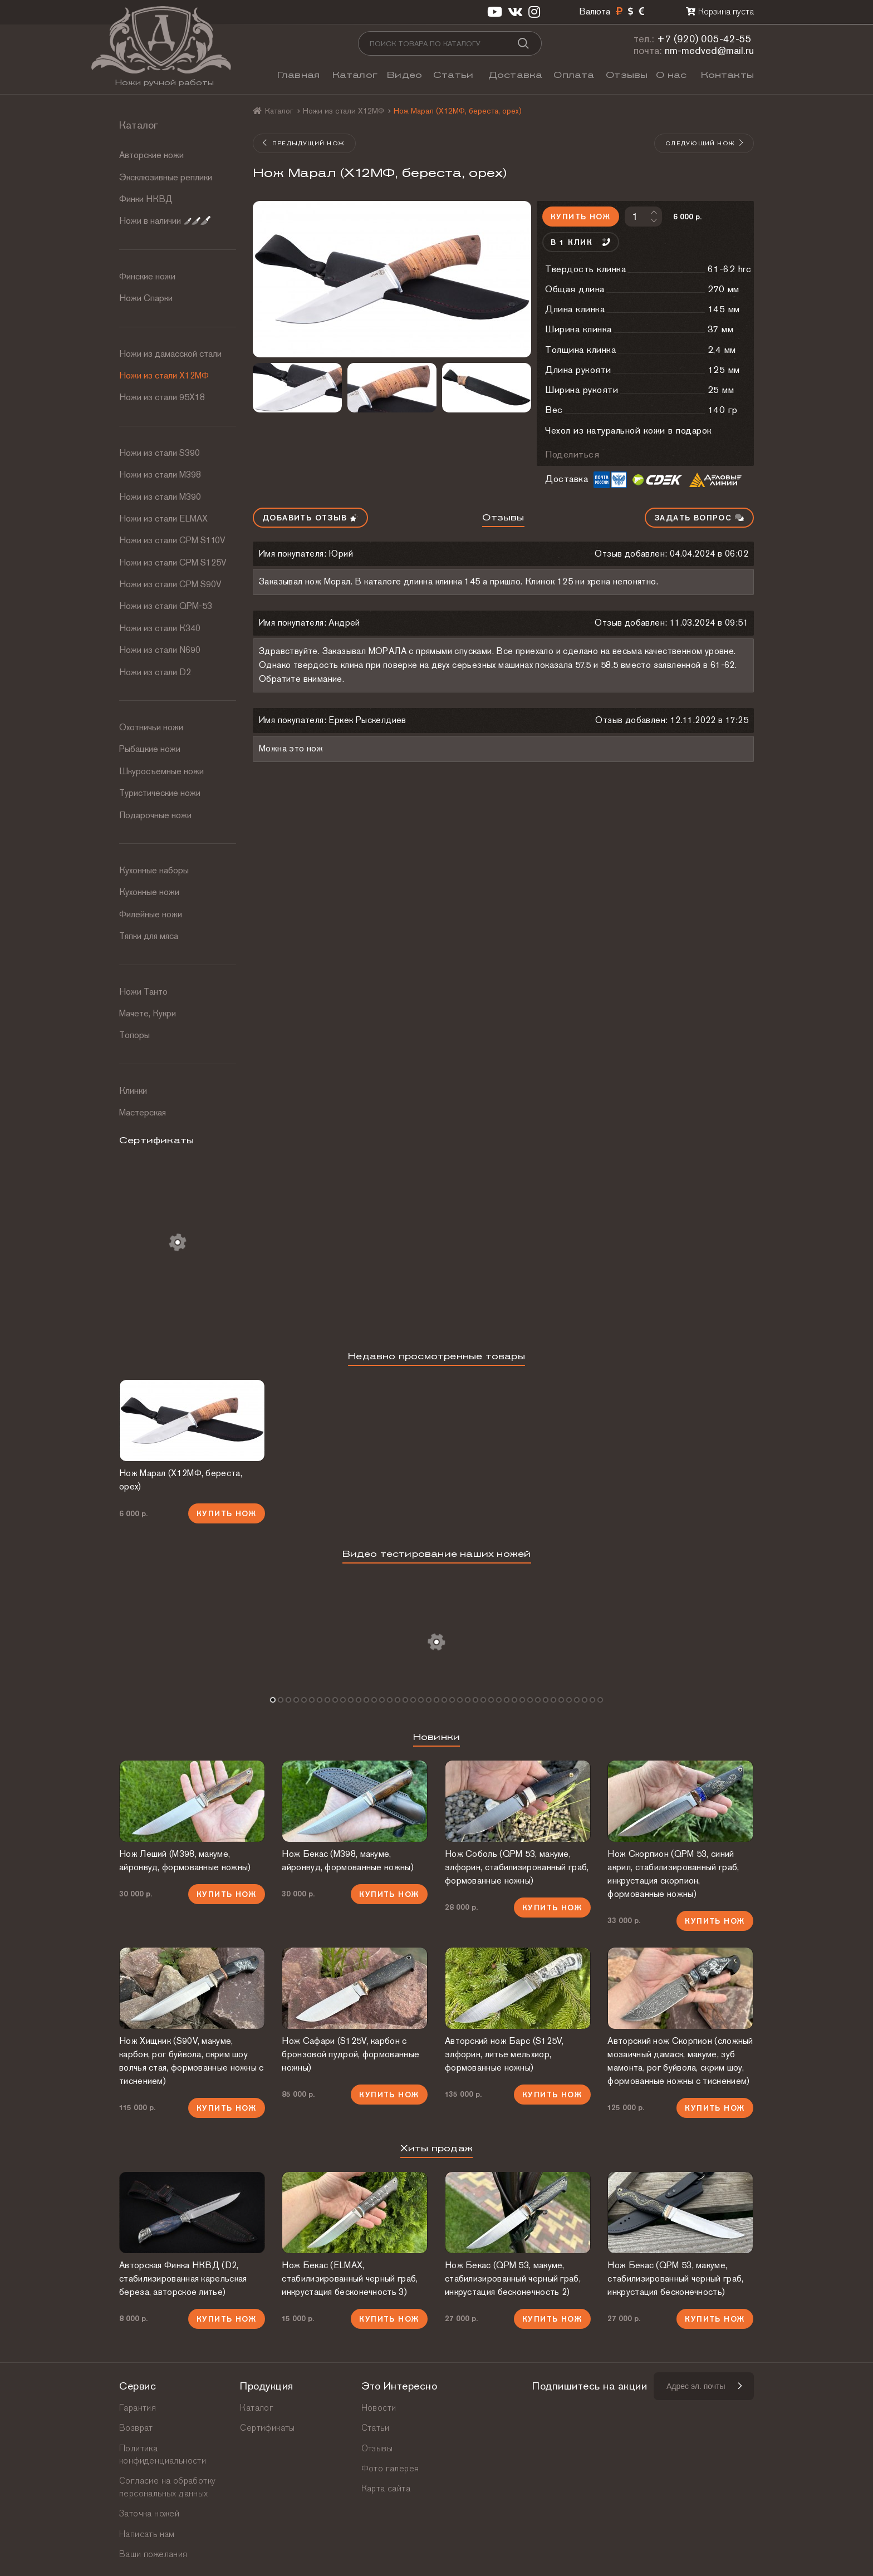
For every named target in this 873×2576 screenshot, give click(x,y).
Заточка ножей (149, 2513)
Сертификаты (267, 2428)
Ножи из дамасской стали (170, 354)
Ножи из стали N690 (159, 650)
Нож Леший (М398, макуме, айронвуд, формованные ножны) (185, 1860)
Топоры (134, 1035)
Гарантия (137, 2407)
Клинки (133, 1091)
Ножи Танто (143, 991)
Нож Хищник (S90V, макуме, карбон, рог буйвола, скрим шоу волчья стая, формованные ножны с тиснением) (191, 2061)
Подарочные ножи (155, 815)
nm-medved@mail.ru (709, 50)
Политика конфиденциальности (162, 2454)
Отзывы (627, 75)
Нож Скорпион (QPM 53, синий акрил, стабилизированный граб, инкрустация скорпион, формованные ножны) (673, 1874)
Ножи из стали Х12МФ (164, 375)
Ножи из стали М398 (160, 474)
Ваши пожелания (153, 2554)
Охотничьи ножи (151, 727)
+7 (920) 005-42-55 (704, 38)
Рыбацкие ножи (149, 749)
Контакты (727, 75)
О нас (671, 75)
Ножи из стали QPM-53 (165, 606)
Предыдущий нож (303, 143)
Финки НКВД (146, 199)
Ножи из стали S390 (159, 453)
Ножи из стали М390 (160, 497)
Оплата (573, 75)
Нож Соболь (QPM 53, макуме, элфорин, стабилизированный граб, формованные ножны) (517, 1867)
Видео (404, 75)
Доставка (515, 75)
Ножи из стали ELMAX (163, 518)
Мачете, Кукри (147, 1013)
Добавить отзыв (310, 518)
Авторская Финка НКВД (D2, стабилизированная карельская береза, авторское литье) (183, 2278)
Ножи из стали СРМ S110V (172, 540)
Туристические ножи (159, 793)
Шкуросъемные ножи (161, 771)
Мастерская (142, 1112)
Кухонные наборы (154, 870)
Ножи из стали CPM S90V (170, 584)
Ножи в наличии (164, 221)
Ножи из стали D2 (155, 672)
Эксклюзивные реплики (165, 177)
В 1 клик (581, 242)
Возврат (136, 2428)
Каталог (354, 75)
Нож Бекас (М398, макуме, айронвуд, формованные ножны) (347, 1860)
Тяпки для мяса (148, 936)
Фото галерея (390, 2468)
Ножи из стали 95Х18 (162, 397)
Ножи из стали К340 (159, 628)
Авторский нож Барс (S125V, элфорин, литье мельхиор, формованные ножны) (504, 2054)
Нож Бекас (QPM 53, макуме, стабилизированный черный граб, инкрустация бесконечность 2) (513, 2278)
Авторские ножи (151, 155)
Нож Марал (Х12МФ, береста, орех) (180, 1479)
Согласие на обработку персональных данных (167, 2487)
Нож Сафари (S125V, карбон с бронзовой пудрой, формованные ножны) (350, 2054)
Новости (378, 2407)
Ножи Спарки (146, 298)
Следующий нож (705, 143)
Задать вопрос (699, 518)
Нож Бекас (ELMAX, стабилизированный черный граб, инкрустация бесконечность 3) (350, 2278)
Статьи (453, 75)
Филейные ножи (150, 914)
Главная (298, 75)
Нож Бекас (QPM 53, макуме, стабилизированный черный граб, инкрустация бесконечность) (675, 2278)
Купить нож (580, 217)
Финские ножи (147, 276)
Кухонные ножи (149, 892)
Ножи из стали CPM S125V (173, 562)
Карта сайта (385, 2488)
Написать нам (147, 2534)
